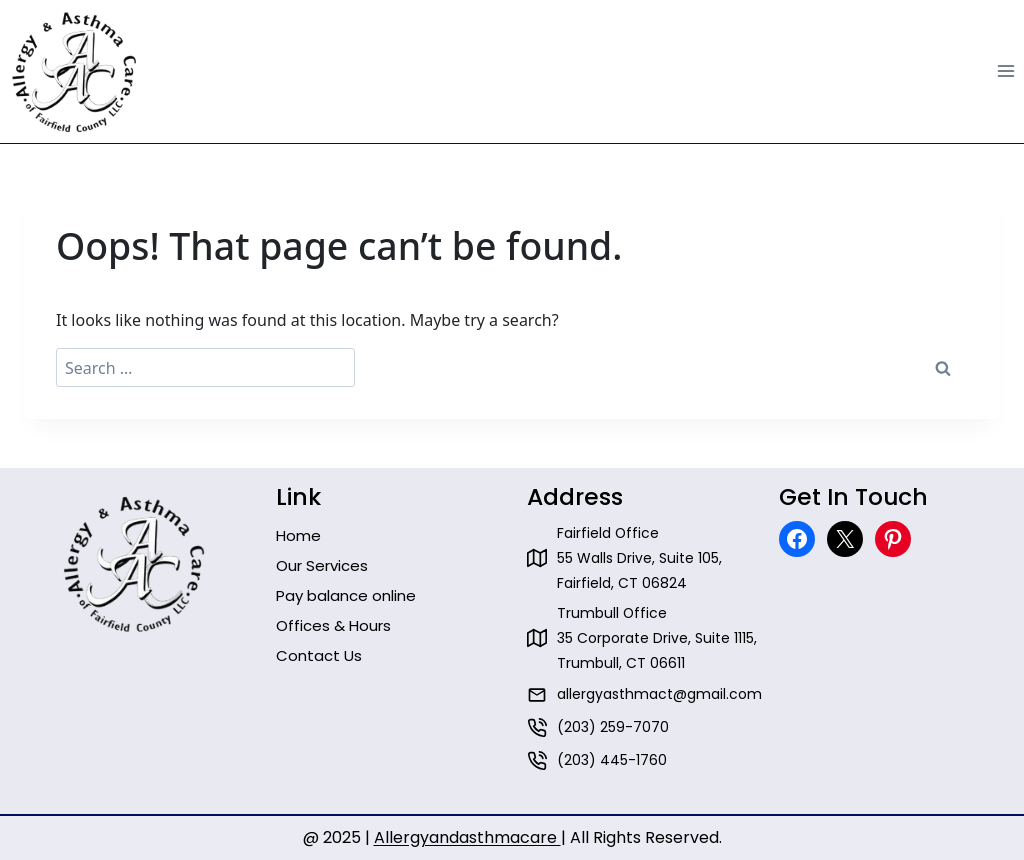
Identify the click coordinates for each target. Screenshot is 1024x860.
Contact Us (319, 655)
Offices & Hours (333, 625)
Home (298, 535)
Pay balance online (346, 595)
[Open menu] (1005, 71)
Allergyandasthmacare (467, 837)
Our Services (322, 565)
